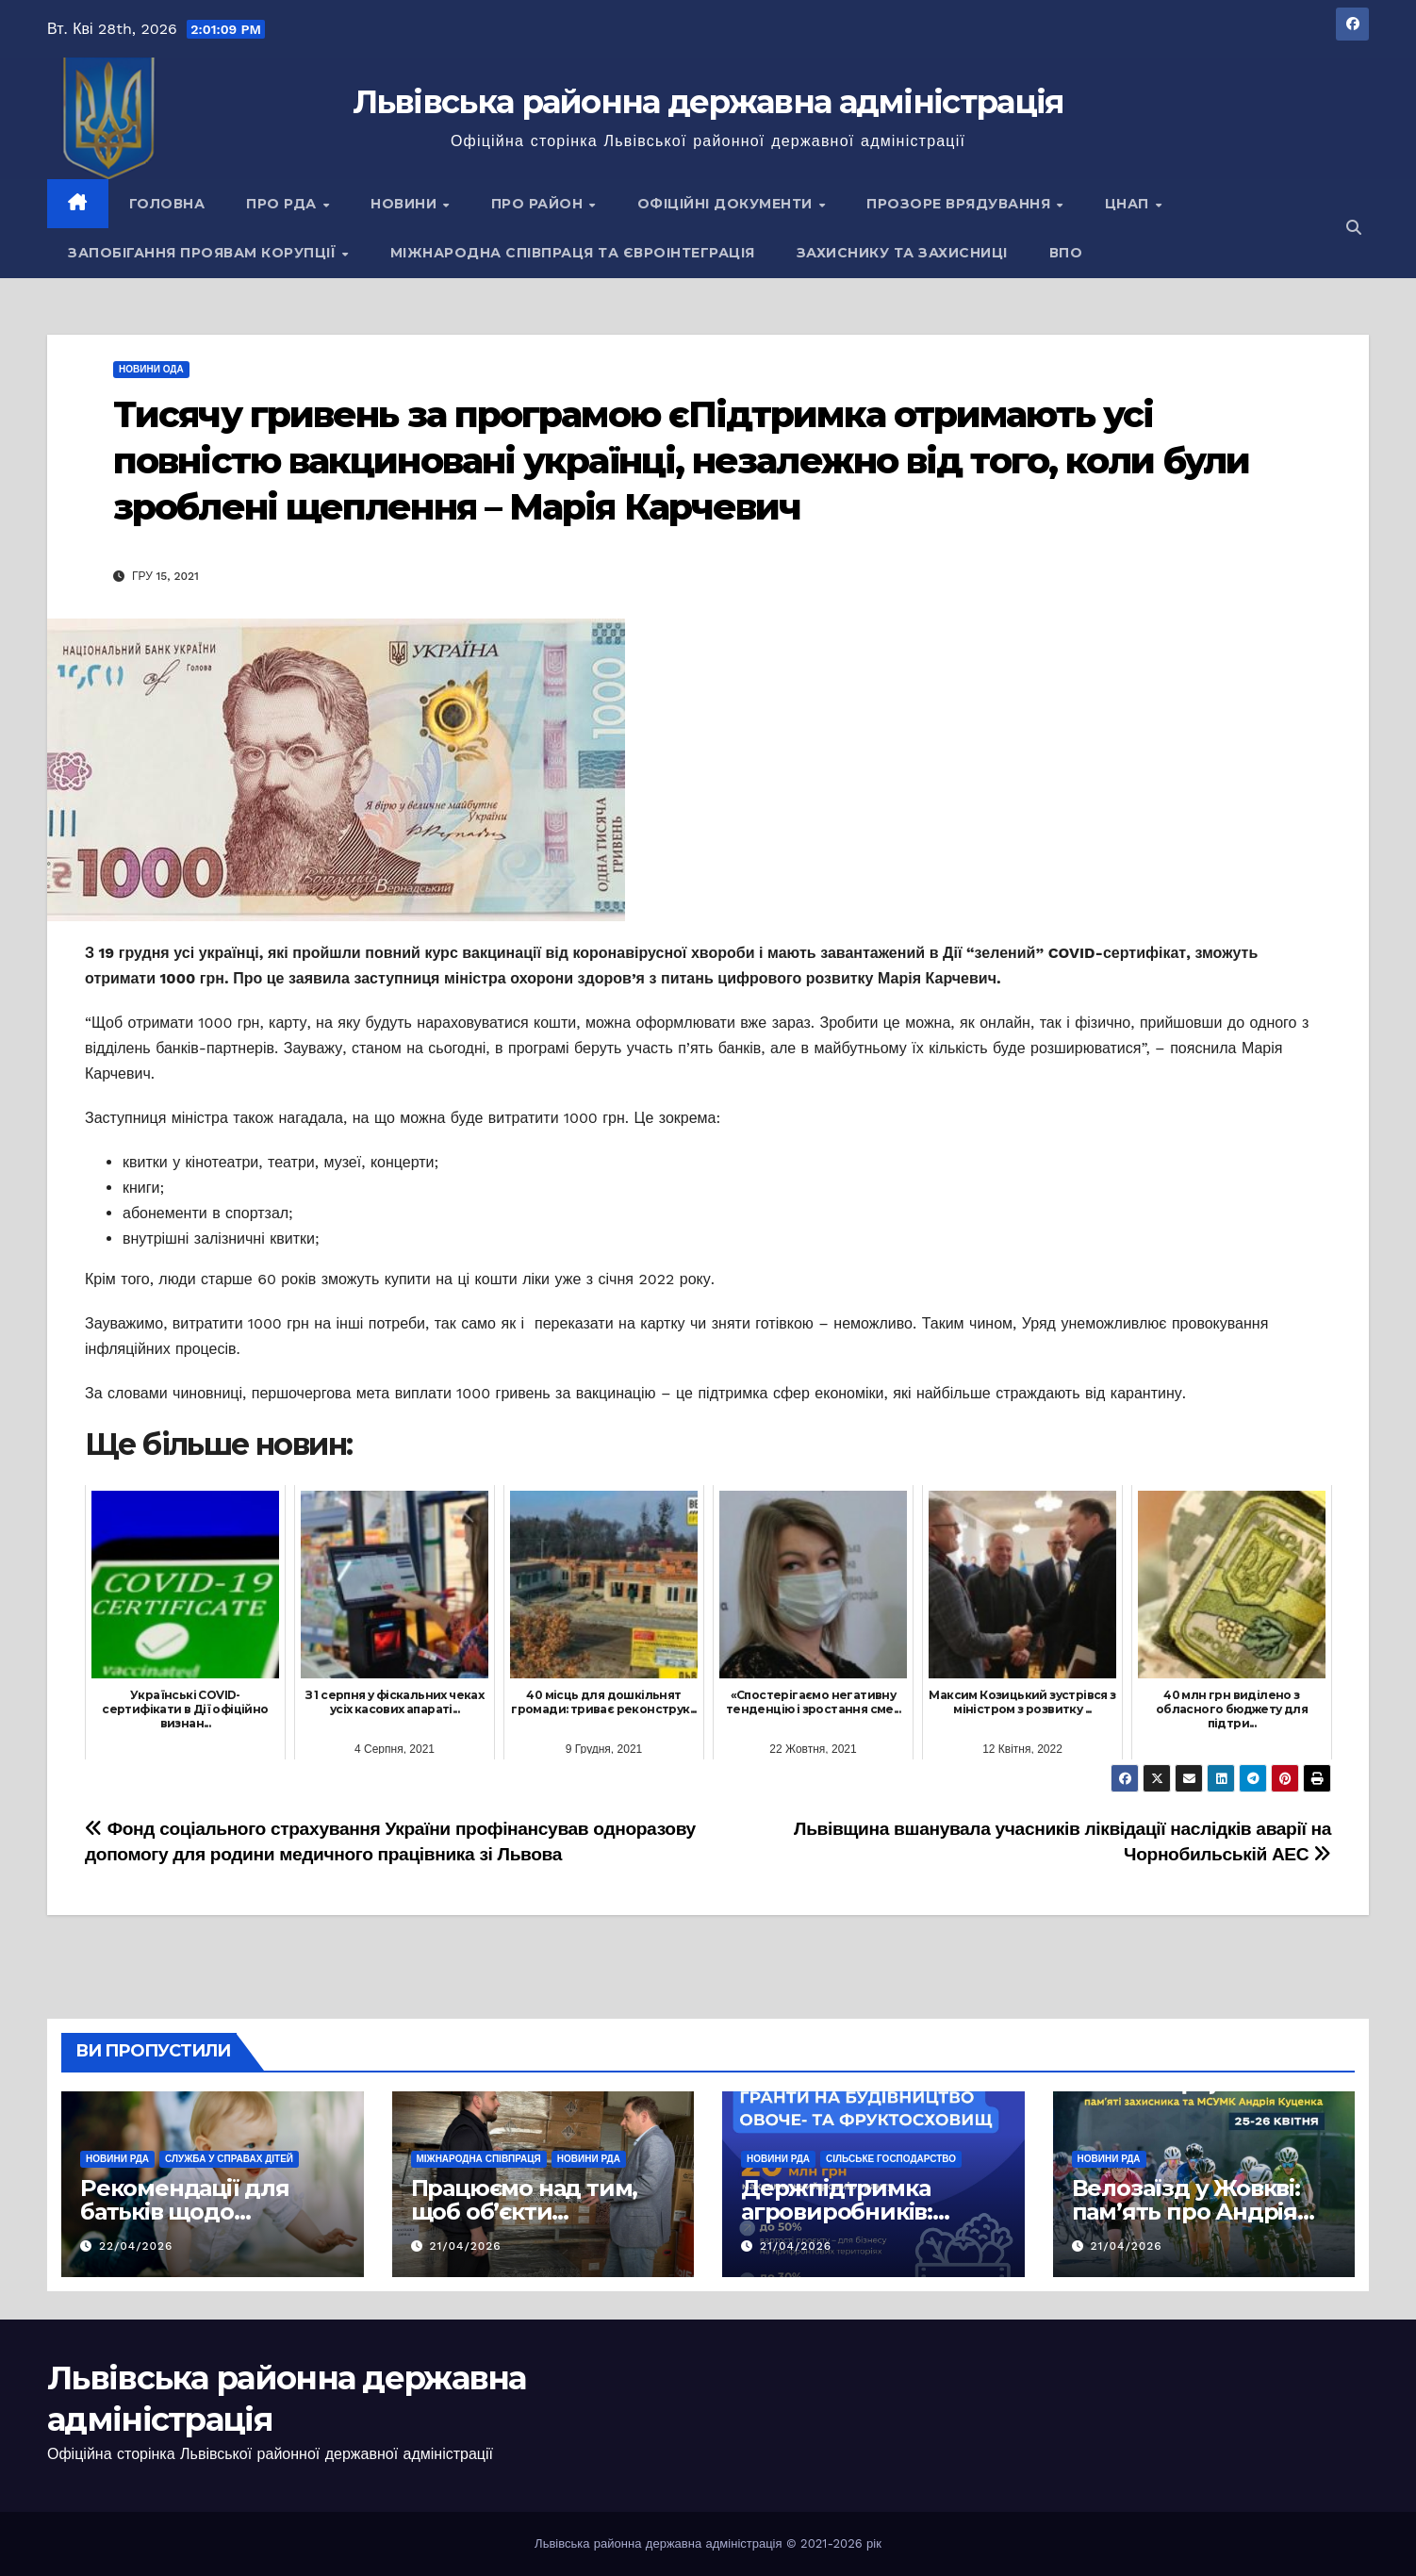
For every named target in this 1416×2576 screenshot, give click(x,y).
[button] (1353, 228)
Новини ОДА (151, 369)
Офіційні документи (727, 203)
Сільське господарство (891, 2159)
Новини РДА (117, 2159)
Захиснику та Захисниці (902, 252)
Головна (167, 203)
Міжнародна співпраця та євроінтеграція (572, 252)
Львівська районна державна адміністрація (708, 102)
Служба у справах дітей (229, 2159)
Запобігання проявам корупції (204, 252)
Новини (405, 203)
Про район (539, 203)
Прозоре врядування (960, 203)
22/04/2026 (136, 2246)
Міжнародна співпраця (479, 2159)
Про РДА (283, 203)
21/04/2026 (465, 2246)
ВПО (1066, 252)
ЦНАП (1129, 203)
